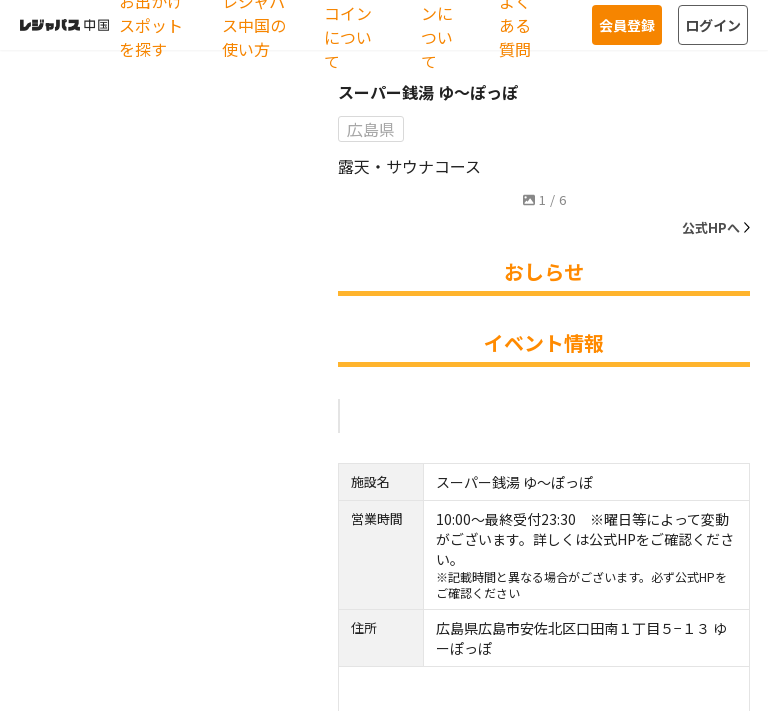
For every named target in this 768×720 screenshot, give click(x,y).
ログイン (713, 25)
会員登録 (627, 25)
